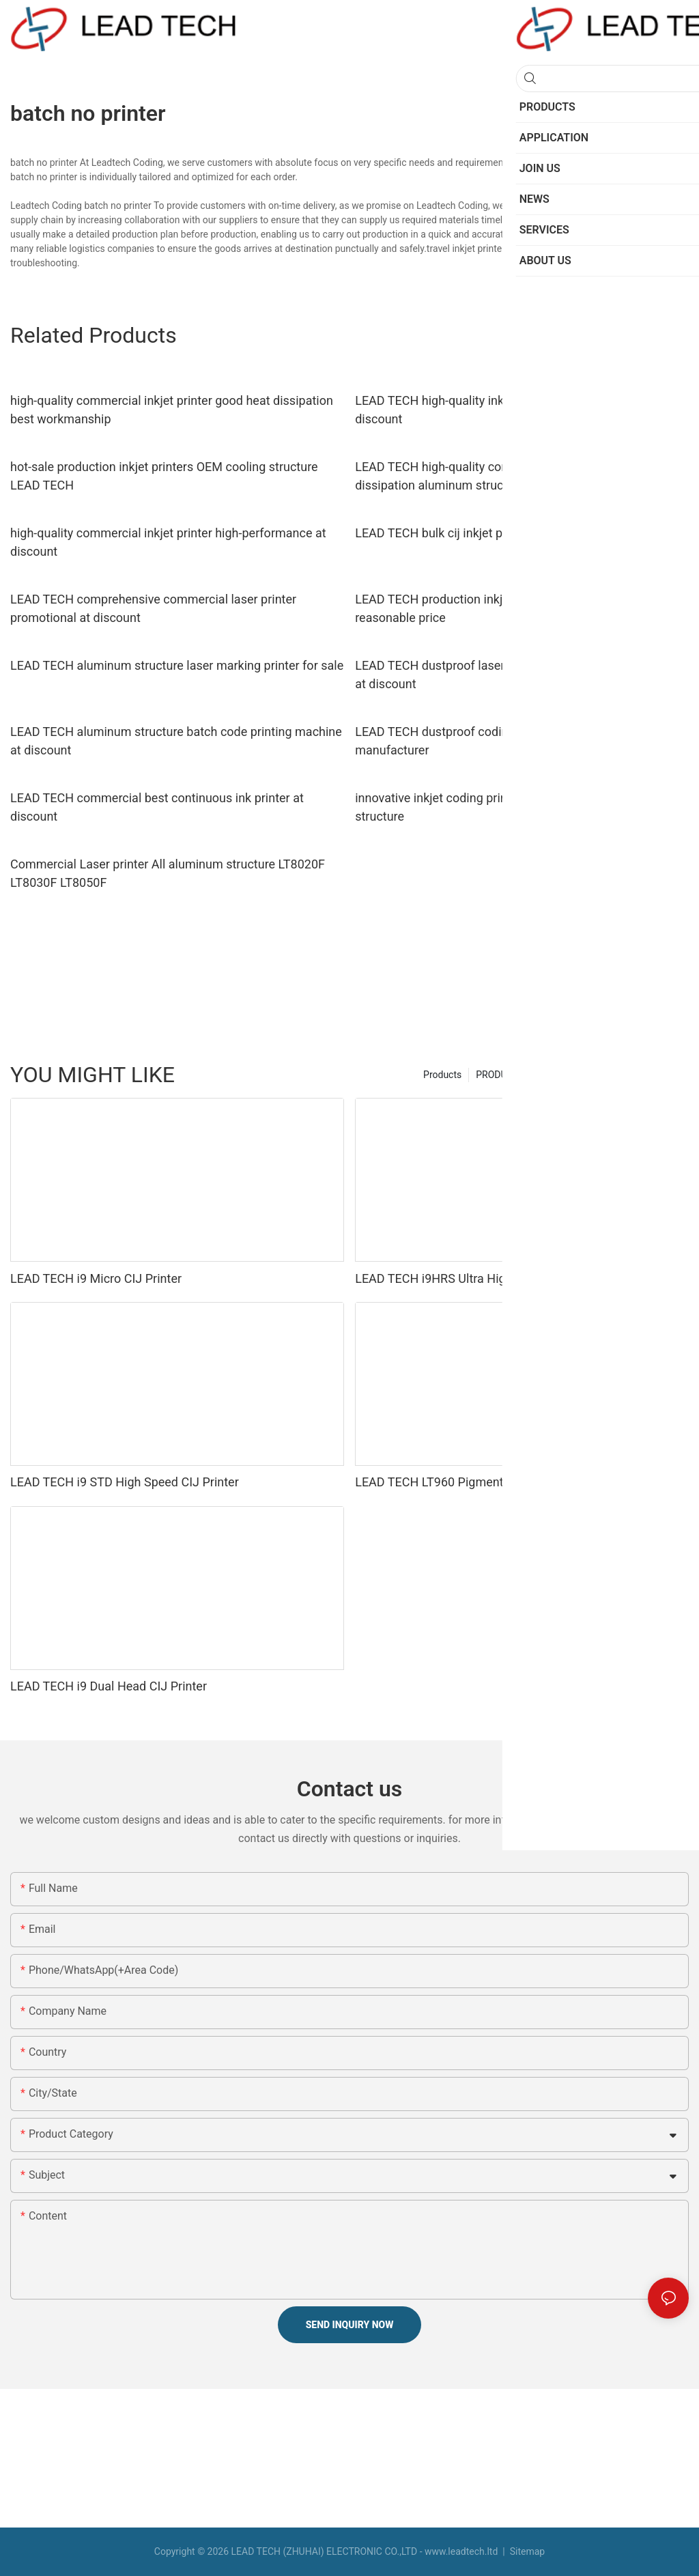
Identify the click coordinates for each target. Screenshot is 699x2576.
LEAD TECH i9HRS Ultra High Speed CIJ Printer (482, 1278)
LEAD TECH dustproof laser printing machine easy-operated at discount (517, 674)
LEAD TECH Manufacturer (627, 1074)
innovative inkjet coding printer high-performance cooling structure (510, 807)
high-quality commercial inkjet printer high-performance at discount (168, 542)
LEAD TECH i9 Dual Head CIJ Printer (108, 1686)
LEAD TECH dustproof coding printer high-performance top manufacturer (514, 740)
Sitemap (526, 2551)
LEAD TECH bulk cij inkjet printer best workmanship (495, 533)
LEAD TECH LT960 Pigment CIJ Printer (459, 1482)
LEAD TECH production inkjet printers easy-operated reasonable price (496, 608)
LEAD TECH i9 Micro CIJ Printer (96, 1278)
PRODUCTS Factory (517, 1074)
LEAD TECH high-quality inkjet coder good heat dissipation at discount (520, 409)
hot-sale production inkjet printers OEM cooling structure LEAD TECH (164, 475)
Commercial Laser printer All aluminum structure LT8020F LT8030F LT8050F (167, 873)
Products (442, 1074)
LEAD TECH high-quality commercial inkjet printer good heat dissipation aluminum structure (518, 475)
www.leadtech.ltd (461, 2551)
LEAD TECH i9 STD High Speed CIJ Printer (124, 1482)
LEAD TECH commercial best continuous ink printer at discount (157, 807)
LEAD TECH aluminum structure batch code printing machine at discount (176, 740)
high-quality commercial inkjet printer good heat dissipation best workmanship (171, 409)
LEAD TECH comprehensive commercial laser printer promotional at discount (153, 608)
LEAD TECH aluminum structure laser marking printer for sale (176, 665)
